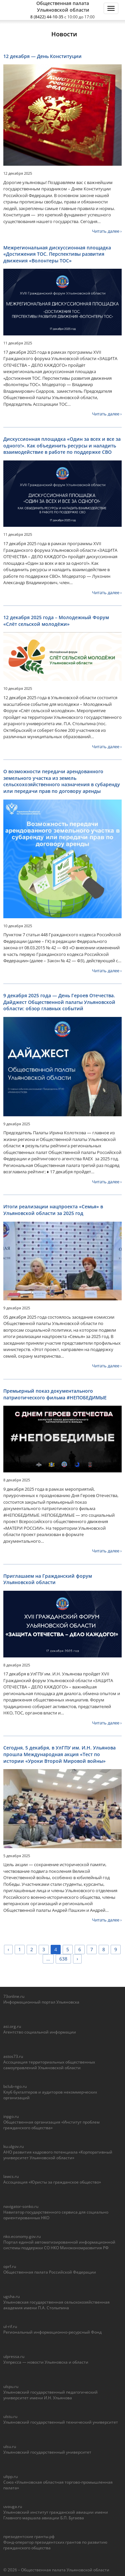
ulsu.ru (9, 2446)
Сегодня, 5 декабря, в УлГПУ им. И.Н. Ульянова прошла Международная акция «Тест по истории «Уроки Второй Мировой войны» (59, 1754)
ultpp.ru (10, 2476)
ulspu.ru (10, 2386)
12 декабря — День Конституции (42, 56)
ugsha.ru (11, 2296)
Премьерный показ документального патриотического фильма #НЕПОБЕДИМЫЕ (55, 1394)
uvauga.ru (12, 2506)
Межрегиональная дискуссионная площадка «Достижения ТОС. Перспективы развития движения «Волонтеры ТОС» (57, 254)
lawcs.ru (11, 2176)
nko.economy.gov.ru (22, 2236)
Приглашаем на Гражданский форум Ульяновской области (47, 1579)
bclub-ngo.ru (15, 2086)
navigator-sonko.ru (20, 2206)
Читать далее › (107, 231)
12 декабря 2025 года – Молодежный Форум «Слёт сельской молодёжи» (56, 620)
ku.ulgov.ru (13, 2146)
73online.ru (13, 1996)
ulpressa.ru (13, 2356)
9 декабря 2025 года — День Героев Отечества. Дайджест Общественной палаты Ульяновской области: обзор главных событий (59, 1002)
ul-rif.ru (10, 2326)
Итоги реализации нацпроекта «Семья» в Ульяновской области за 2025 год (53, 1209)
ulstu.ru (10, 2416)
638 (63, 1959)
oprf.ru (9, 2266)
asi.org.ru (12, 2026)
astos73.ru (13, 2056)
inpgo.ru (11, 2116)
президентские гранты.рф (29, 2536)
